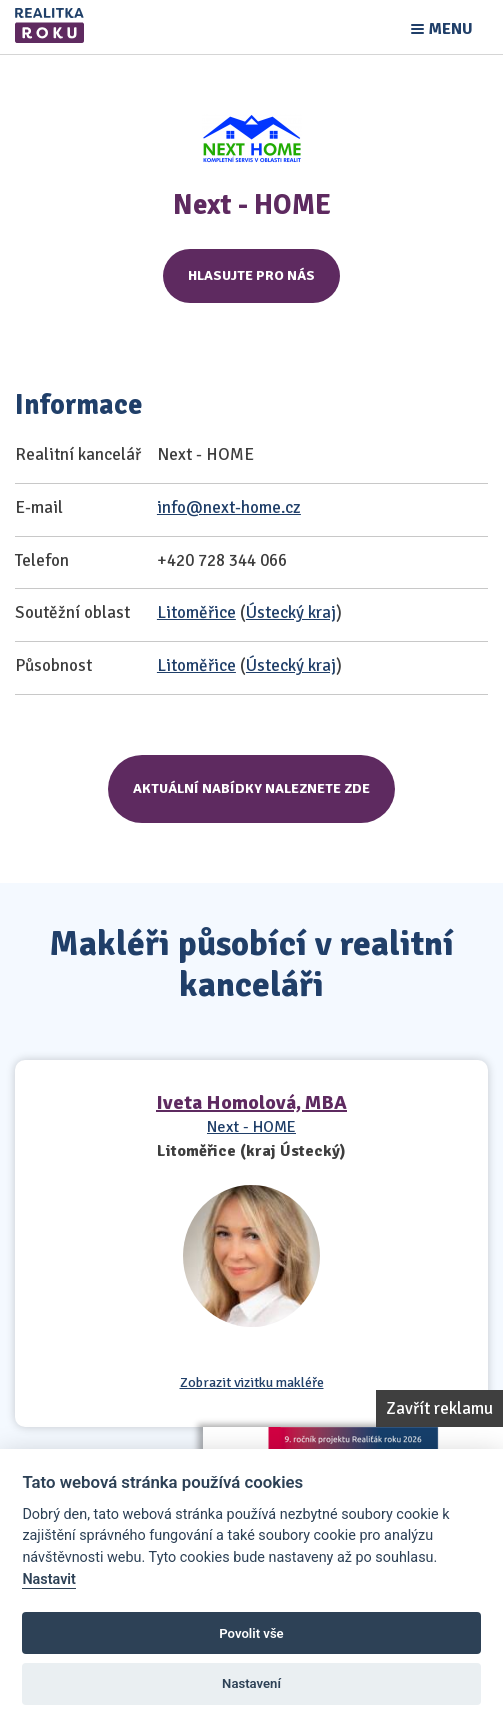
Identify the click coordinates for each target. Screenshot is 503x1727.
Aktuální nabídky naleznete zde (251, 788)
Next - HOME (251, 1127)
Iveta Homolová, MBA (251, 1102)
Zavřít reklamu (439, 1408)
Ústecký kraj (291, 612)
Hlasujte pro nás (251, 275)
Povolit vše (251, 1633)
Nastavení (251, 1683)
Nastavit (49, 1579)
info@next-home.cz (229, 507)
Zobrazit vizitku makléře (252, 1383)
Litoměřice (196, 612)
